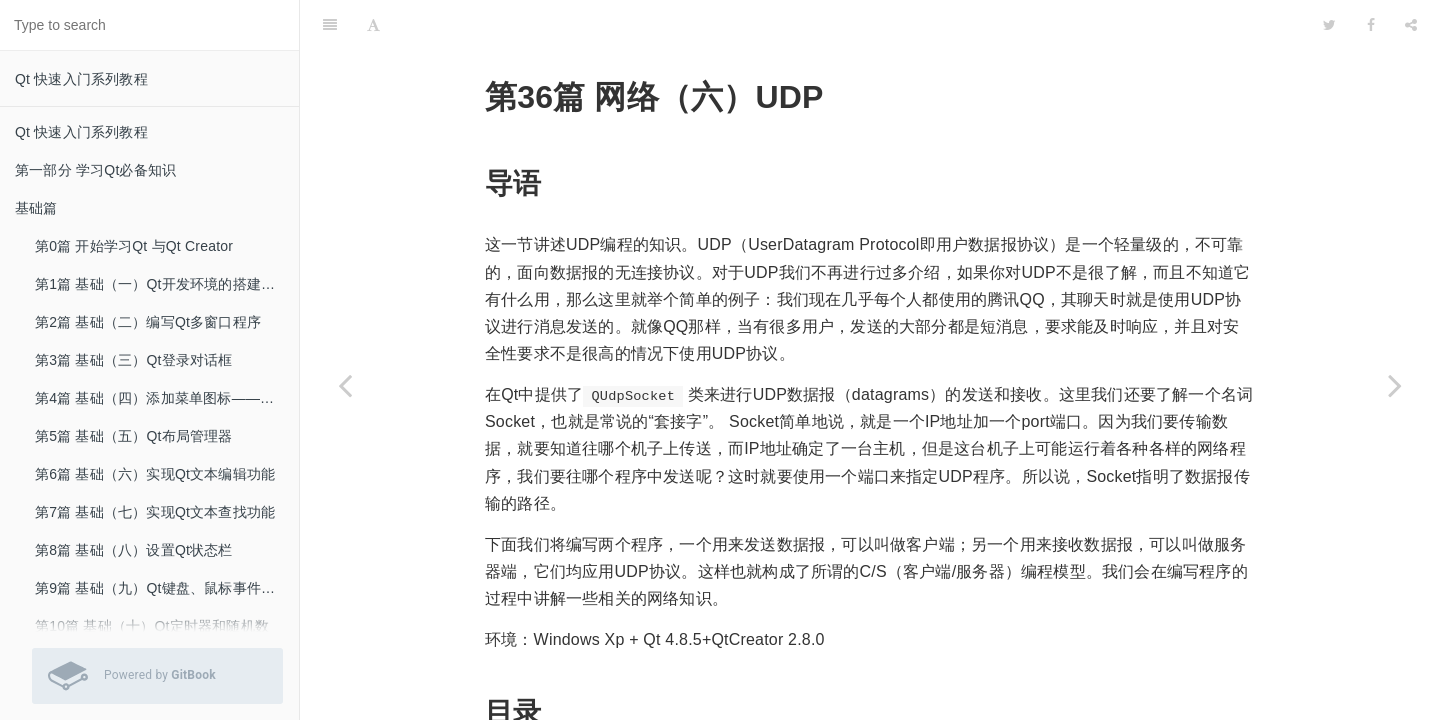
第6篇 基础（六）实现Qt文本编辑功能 (155, 474)
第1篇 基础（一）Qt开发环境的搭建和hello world (167, 284)
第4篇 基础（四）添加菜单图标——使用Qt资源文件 (167, 398)
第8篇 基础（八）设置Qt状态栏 (134, 550)
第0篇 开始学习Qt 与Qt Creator (134, 246)
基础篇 (36, 208)
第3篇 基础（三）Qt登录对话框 (134, 360)
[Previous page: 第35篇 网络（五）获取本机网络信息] (345, 385)
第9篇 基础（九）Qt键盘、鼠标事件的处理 (167, 588)
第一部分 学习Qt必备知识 (95, 170)
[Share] (1411, 25)
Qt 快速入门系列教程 (81, 79)
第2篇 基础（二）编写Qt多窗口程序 (148, 322)
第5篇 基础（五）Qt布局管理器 (134, 436)
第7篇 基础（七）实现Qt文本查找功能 (155, 512)
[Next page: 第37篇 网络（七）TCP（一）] (1395, 385)
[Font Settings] (373, 25)
